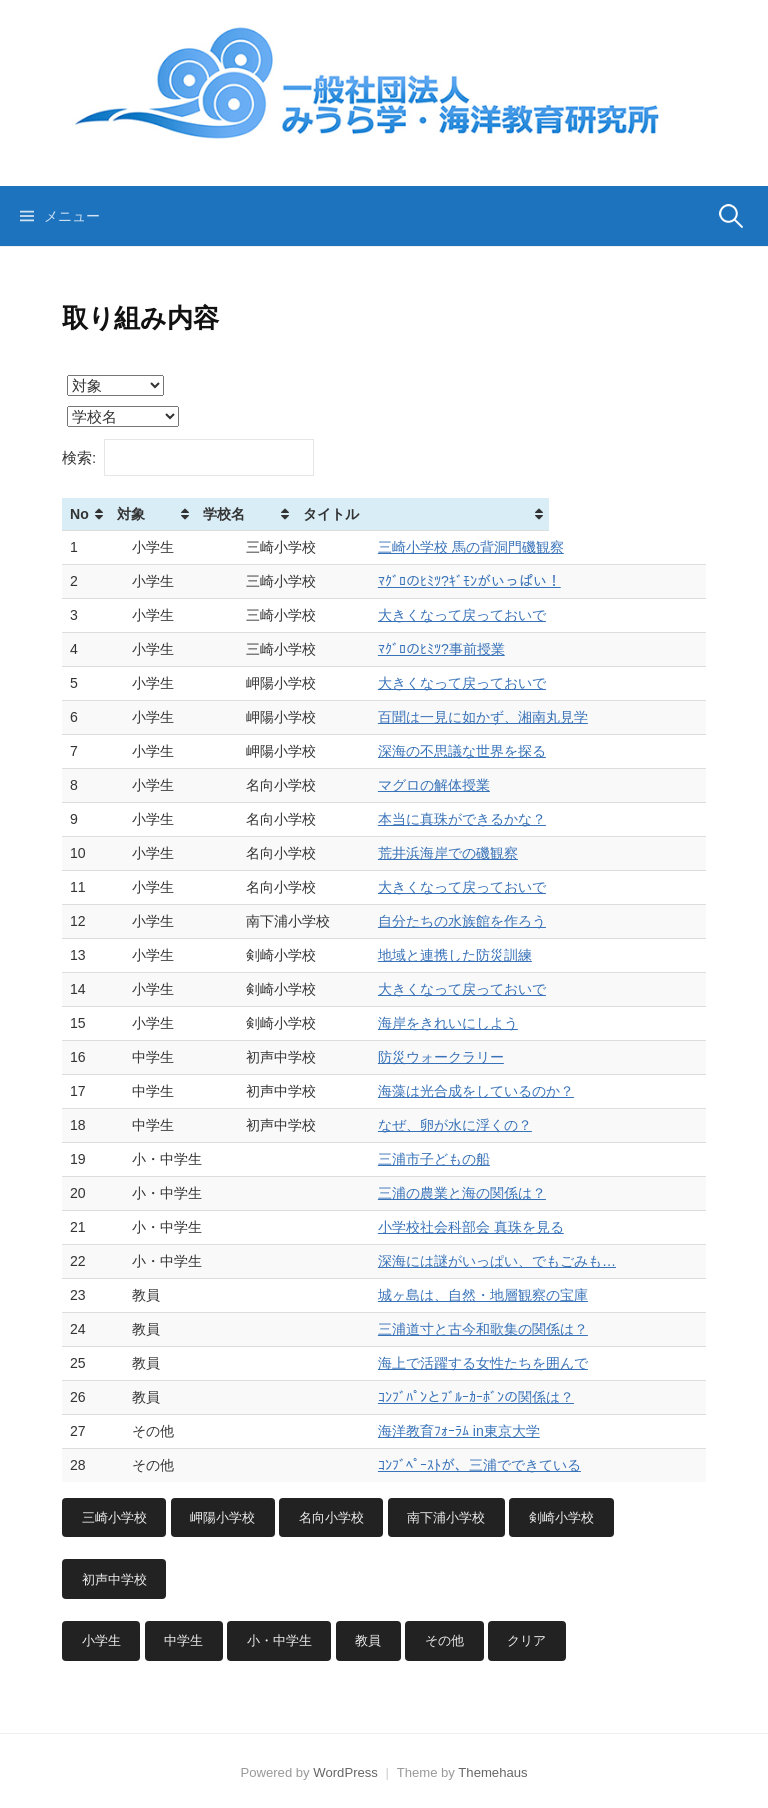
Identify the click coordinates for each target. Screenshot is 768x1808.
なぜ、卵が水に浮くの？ (484, 1125)
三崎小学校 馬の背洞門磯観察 (500, 547)
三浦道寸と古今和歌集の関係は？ (512, 1329)
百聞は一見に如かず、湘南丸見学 (512, 717)
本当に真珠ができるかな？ (491, 819)
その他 (444, 1640)
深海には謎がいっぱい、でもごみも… (526, 1261)
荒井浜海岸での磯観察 (477, 853)
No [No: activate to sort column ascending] (79, 514)
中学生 (183, 1640)
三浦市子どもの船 (463, 1159)
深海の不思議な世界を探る (491, 751)
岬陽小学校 (222, 1517)
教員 (368, 1640)
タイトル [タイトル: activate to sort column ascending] (435, 514)
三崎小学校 (114, 1517)
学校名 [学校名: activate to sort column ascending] (284, 514)
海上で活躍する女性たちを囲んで (512, 1363)
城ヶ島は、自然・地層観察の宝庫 (512, 1295)
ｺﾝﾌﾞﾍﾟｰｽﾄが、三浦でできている (508, 1465)
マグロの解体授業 (463, 785)
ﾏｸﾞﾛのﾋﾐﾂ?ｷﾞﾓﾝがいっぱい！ (498, 581)
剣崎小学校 (561, 1517)
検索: (188, 457)
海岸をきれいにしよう (477, 1023)
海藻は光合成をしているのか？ (505, 1091)
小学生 (101, 1640)
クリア (526, 1640)
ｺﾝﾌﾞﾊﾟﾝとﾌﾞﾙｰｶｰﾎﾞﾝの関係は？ (505, 1397)
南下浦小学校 (446, 1517)
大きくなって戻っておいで (491, 615)
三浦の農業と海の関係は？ (491, 1193)
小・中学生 (279, 1640)
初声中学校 (114, 1579)
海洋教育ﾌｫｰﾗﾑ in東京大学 (488, 1431)
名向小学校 (331, 1517)
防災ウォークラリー (470, 1057)
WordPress (345, 1772)
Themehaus (492, 1772)
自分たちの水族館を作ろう (491, 921)
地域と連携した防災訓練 (484, 955)
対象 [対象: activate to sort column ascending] (152, 514)
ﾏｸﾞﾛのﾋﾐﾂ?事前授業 (470, 649)
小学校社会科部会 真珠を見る (500, 1227)
